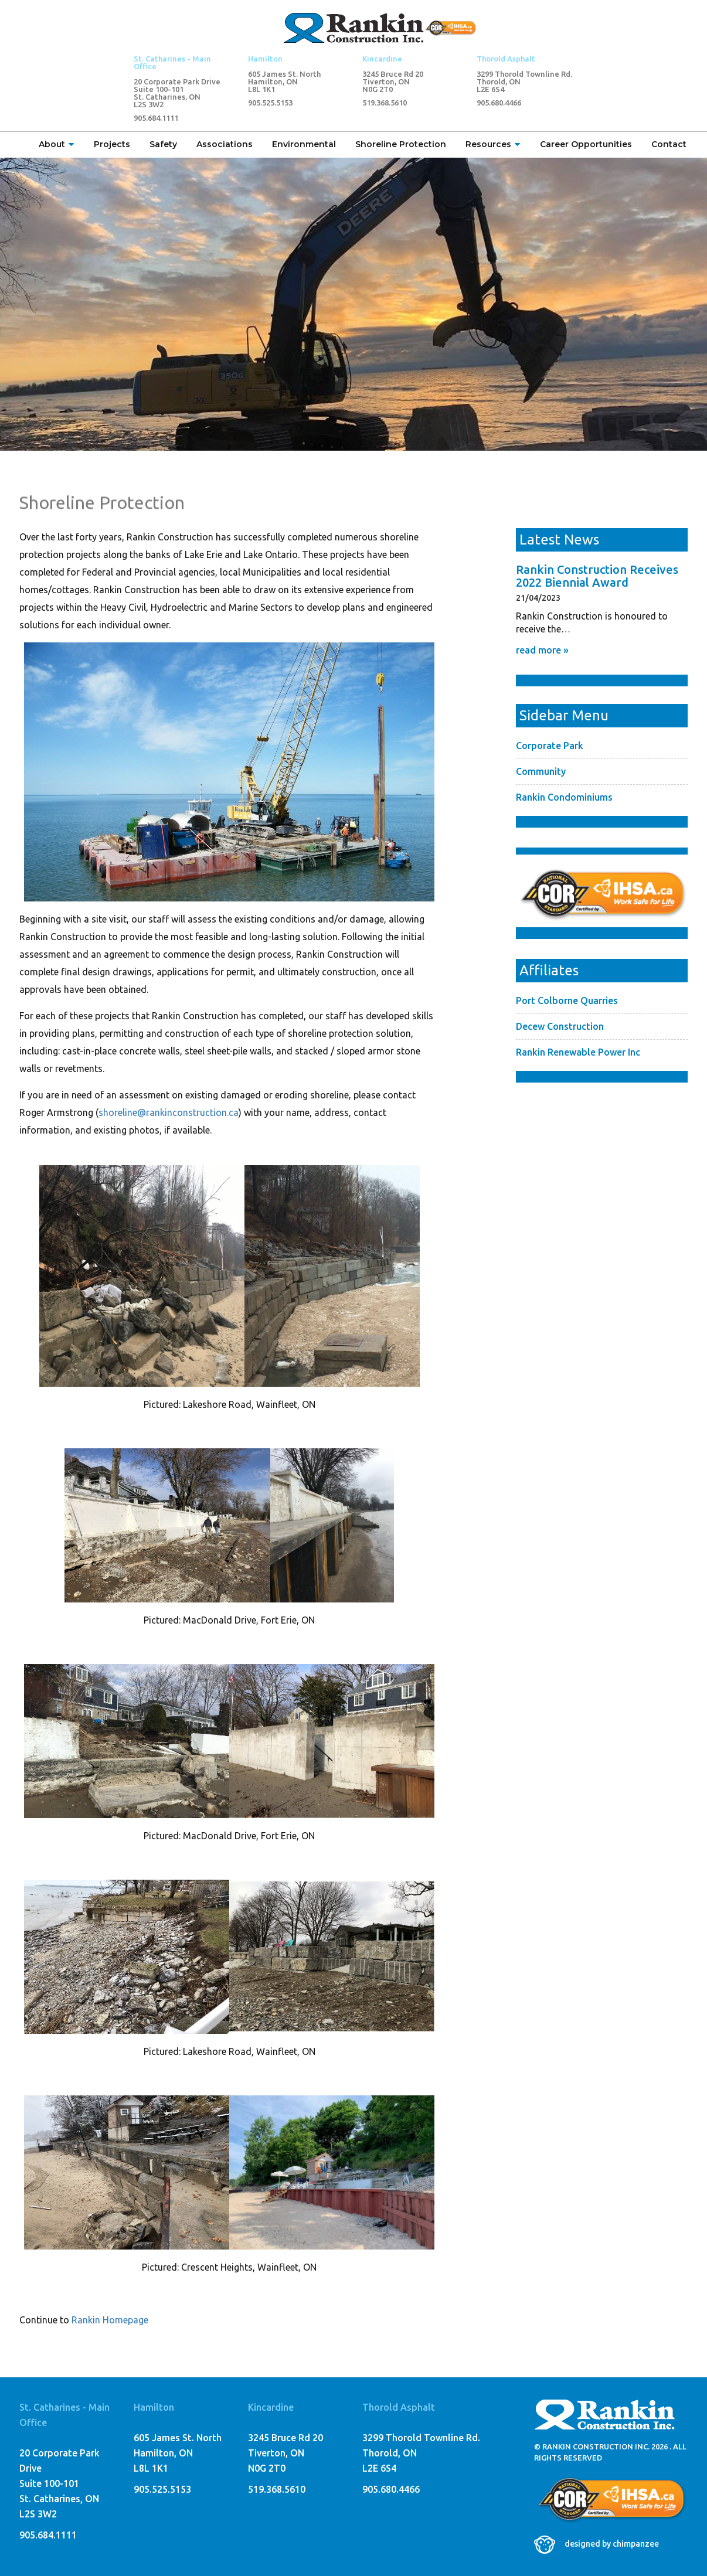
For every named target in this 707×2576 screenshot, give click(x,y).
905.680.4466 (499, 103)
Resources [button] (493, 144)
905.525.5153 (270, 103)
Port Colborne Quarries (567, 1000)
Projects (112, 144)
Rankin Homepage (110, 2320)
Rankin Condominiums (564, 797)
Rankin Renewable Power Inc (578, 1052)
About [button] (56, 144)
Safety (163, 144)
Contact (668, 144)
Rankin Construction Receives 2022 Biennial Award (597, 576)
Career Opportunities (586, 144)
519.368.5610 (384, 103)
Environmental (304, 144)
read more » (542, 650)
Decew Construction (560, 1026)
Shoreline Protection (400, 144)
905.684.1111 (156, 118)
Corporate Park (549, 745)
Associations (224, 144)
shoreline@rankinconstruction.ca (168, 1112)
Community (541, 771)
